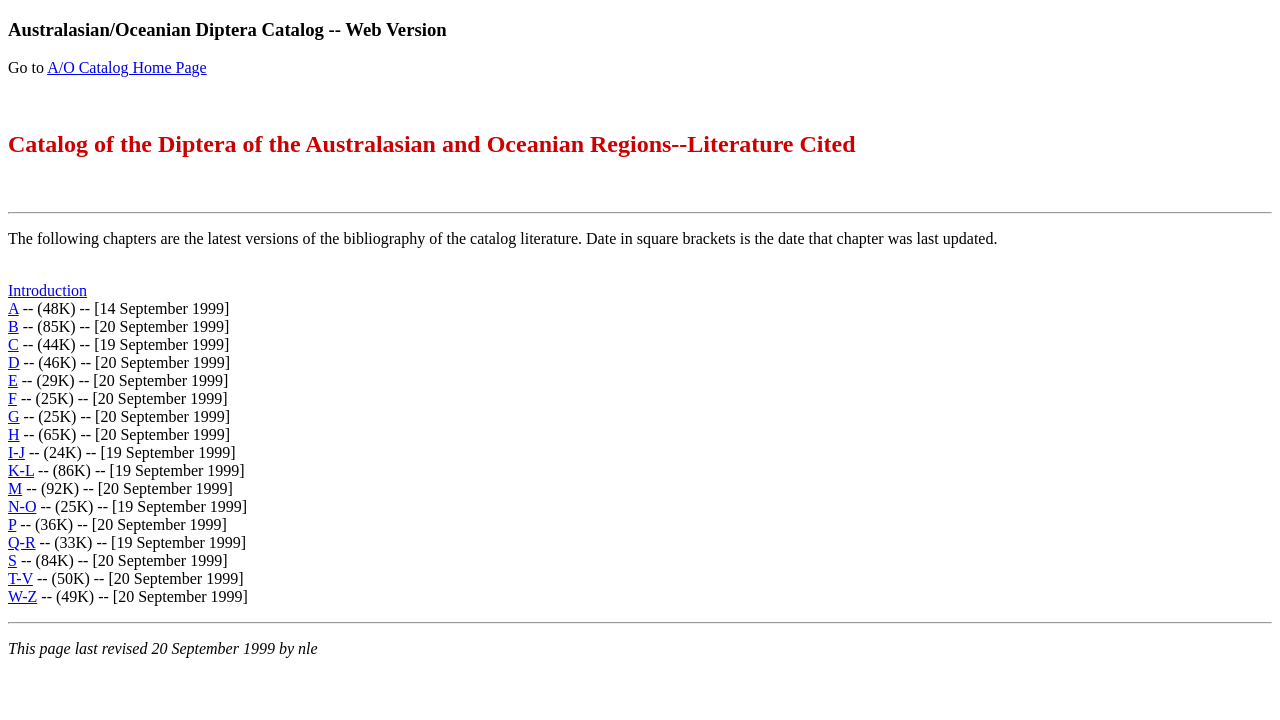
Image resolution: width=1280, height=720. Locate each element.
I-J (16, 452)
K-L (21, 470)
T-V (20, 578)
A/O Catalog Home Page (127, 67)
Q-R (22, 542)
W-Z (22, 596)
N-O (22, 506)
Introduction (47, 290)
